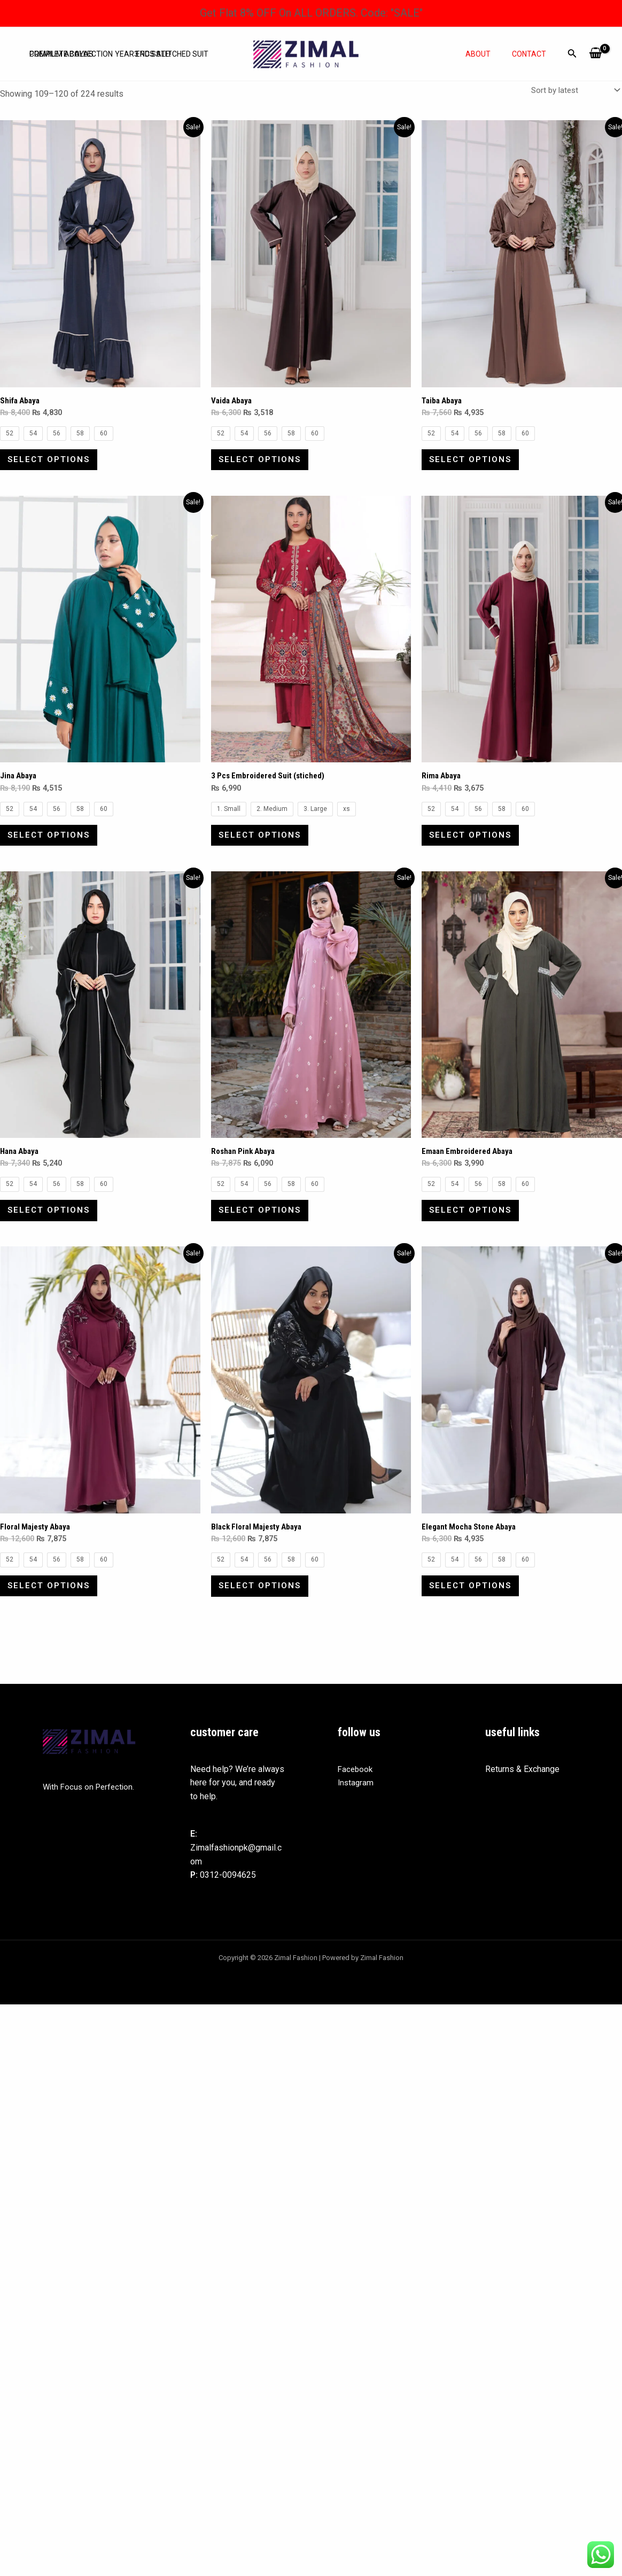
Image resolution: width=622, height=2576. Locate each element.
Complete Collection (68, 46)
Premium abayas (59, 62)
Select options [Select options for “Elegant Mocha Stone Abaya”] (474, 1612)
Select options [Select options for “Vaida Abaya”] (264, 464)
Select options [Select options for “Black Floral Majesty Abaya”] (264, 1612)
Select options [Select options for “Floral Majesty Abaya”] (53, 1612)
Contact (532, 54)
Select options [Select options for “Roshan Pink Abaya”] (264, 1229)
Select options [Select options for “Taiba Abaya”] (474, 464)
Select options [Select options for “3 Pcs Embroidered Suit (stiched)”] (264, 847)
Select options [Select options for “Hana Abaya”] (53, 1229)
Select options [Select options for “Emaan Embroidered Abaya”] (474, 1229)
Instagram (356, 1812)
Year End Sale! (135, 62)
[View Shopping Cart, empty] (595, 53)
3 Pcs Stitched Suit (163, 46)
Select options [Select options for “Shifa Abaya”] (53, 464)
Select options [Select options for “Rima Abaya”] (474, 847)
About (487, 54)
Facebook (356, 1799)
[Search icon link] (572, 55)
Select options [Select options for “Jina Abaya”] (53, 847)
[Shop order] (572, 90)
